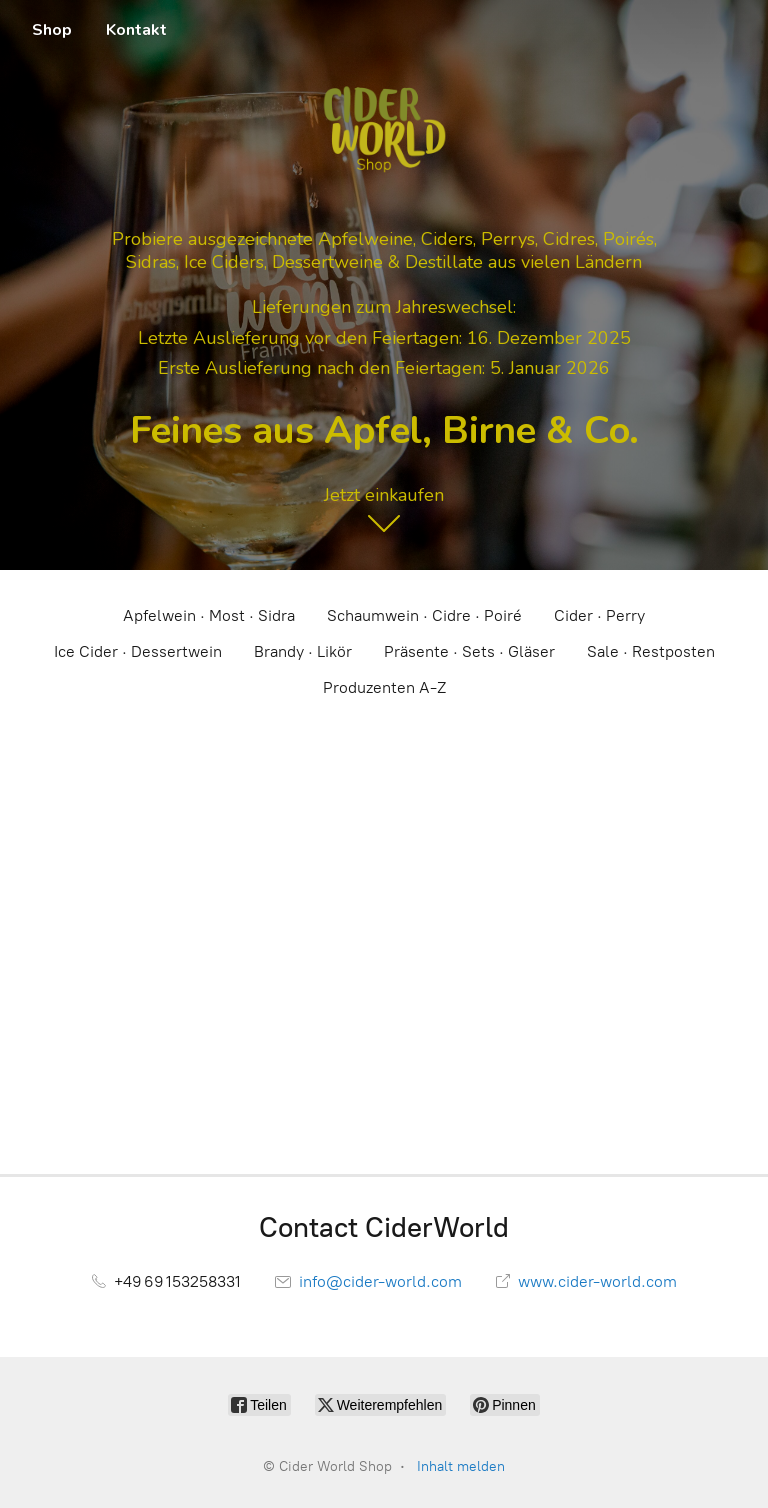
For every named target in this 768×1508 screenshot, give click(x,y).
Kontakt (136, 30)
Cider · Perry (599, 615)
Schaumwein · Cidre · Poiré (424, 615)
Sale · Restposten (651, 651)
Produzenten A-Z (384, 687)
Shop (52, 30)
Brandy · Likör (303, 651)
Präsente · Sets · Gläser (469, 651)
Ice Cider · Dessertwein (138, 651)
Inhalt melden (461, 1466)
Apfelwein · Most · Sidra (209, 615)
